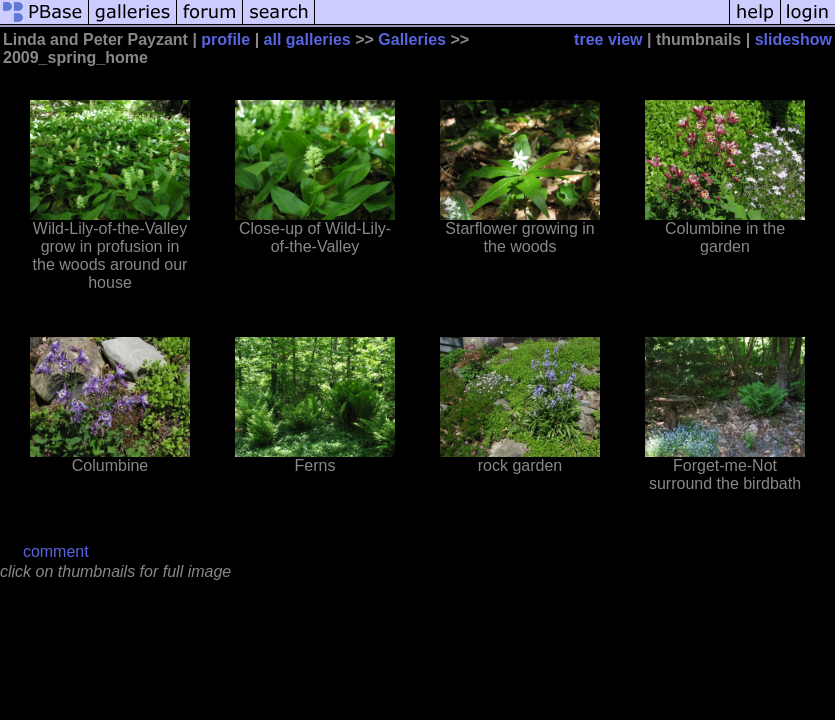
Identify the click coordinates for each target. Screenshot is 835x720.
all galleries (307, 39)
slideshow (793, 39)
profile (225, 39)
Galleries (412, 39)
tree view (608, 39)
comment (56, 551)
